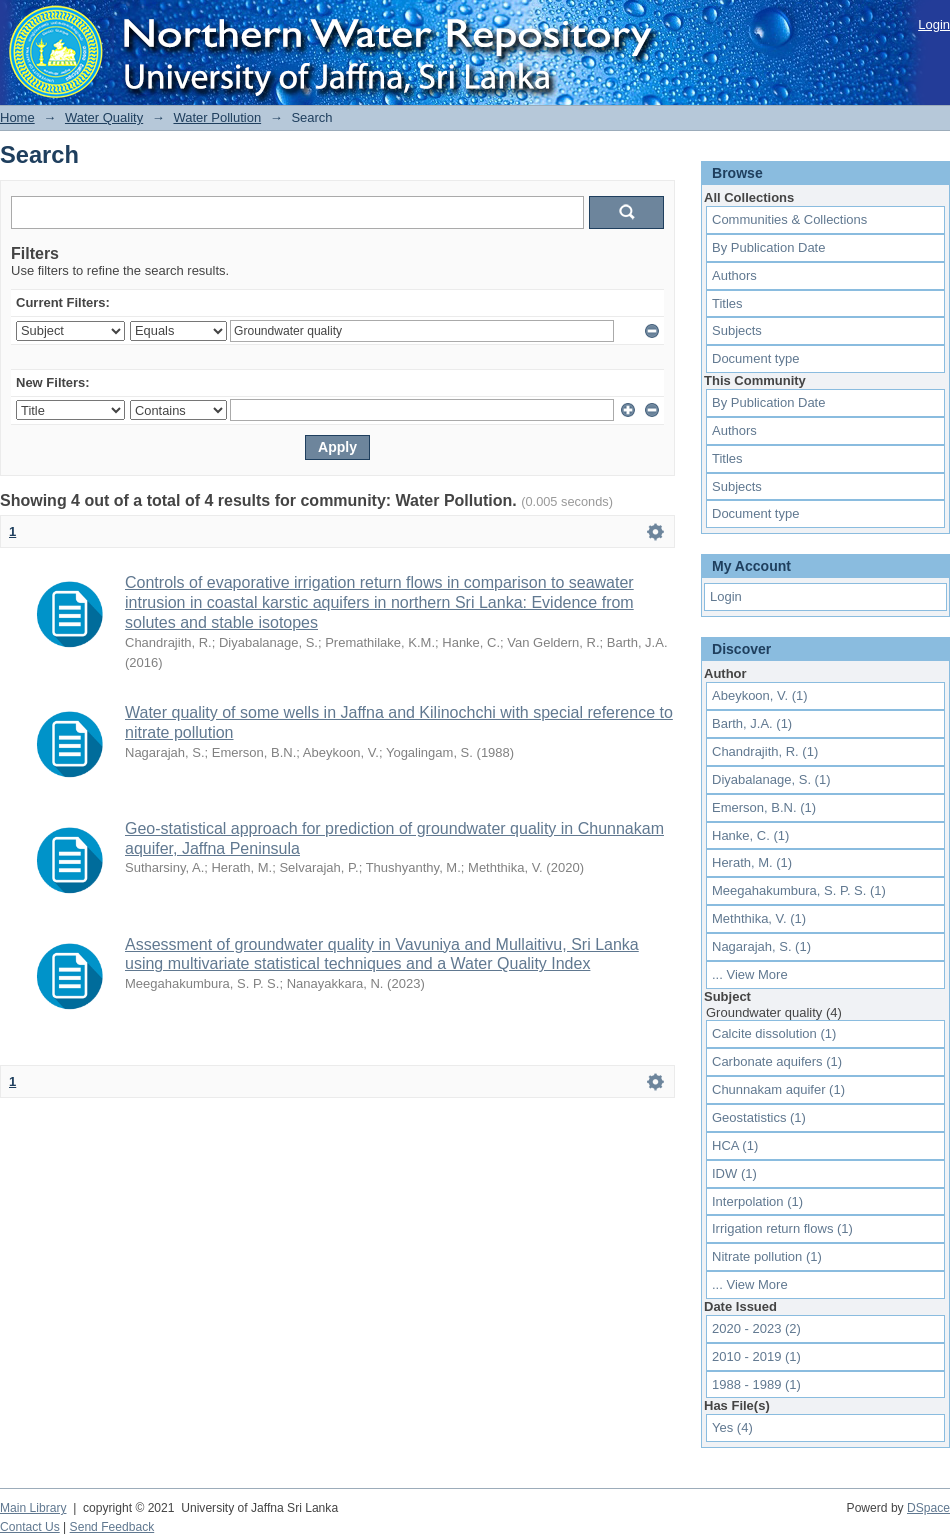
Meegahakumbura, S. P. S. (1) (799, 890)
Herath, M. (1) (752, 862)
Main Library (33, 1508)
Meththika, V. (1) (759, 918)
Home (17, 117)
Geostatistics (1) (759, 1117)
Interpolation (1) (757, 1201)
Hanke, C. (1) (750, 835)
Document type (755, 358)
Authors (734, 275)
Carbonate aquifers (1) (777, 1061)
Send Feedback (112, 1527)
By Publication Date (768, 247)
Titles (727, 303)
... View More (750, 974)
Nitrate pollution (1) (767, 1256)
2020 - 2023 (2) (756, 1328)
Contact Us (30, 1527)
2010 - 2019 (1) (756, 1356)
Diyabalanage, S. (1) (771, 779)
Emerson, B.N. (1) (764, 807)
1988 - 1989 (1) (756, 1384)
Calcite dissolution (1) (774, 1033)
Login (934, 24)
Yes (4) (732, 1427)
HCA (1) (735, 1145)
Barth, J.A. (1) (752, 723)
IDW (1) (734, 1173)
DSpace (928, 1508)
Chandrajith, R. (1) (765, 751)
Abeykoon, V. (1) (760, 695)
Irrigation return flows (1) (782, 1228)
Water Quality (104, 117)
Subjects (737, 330)
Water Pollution (217, 117)
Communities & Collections (789, 219)
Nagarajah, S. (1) (761, 946)
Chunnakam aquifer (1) (778, 1089)
